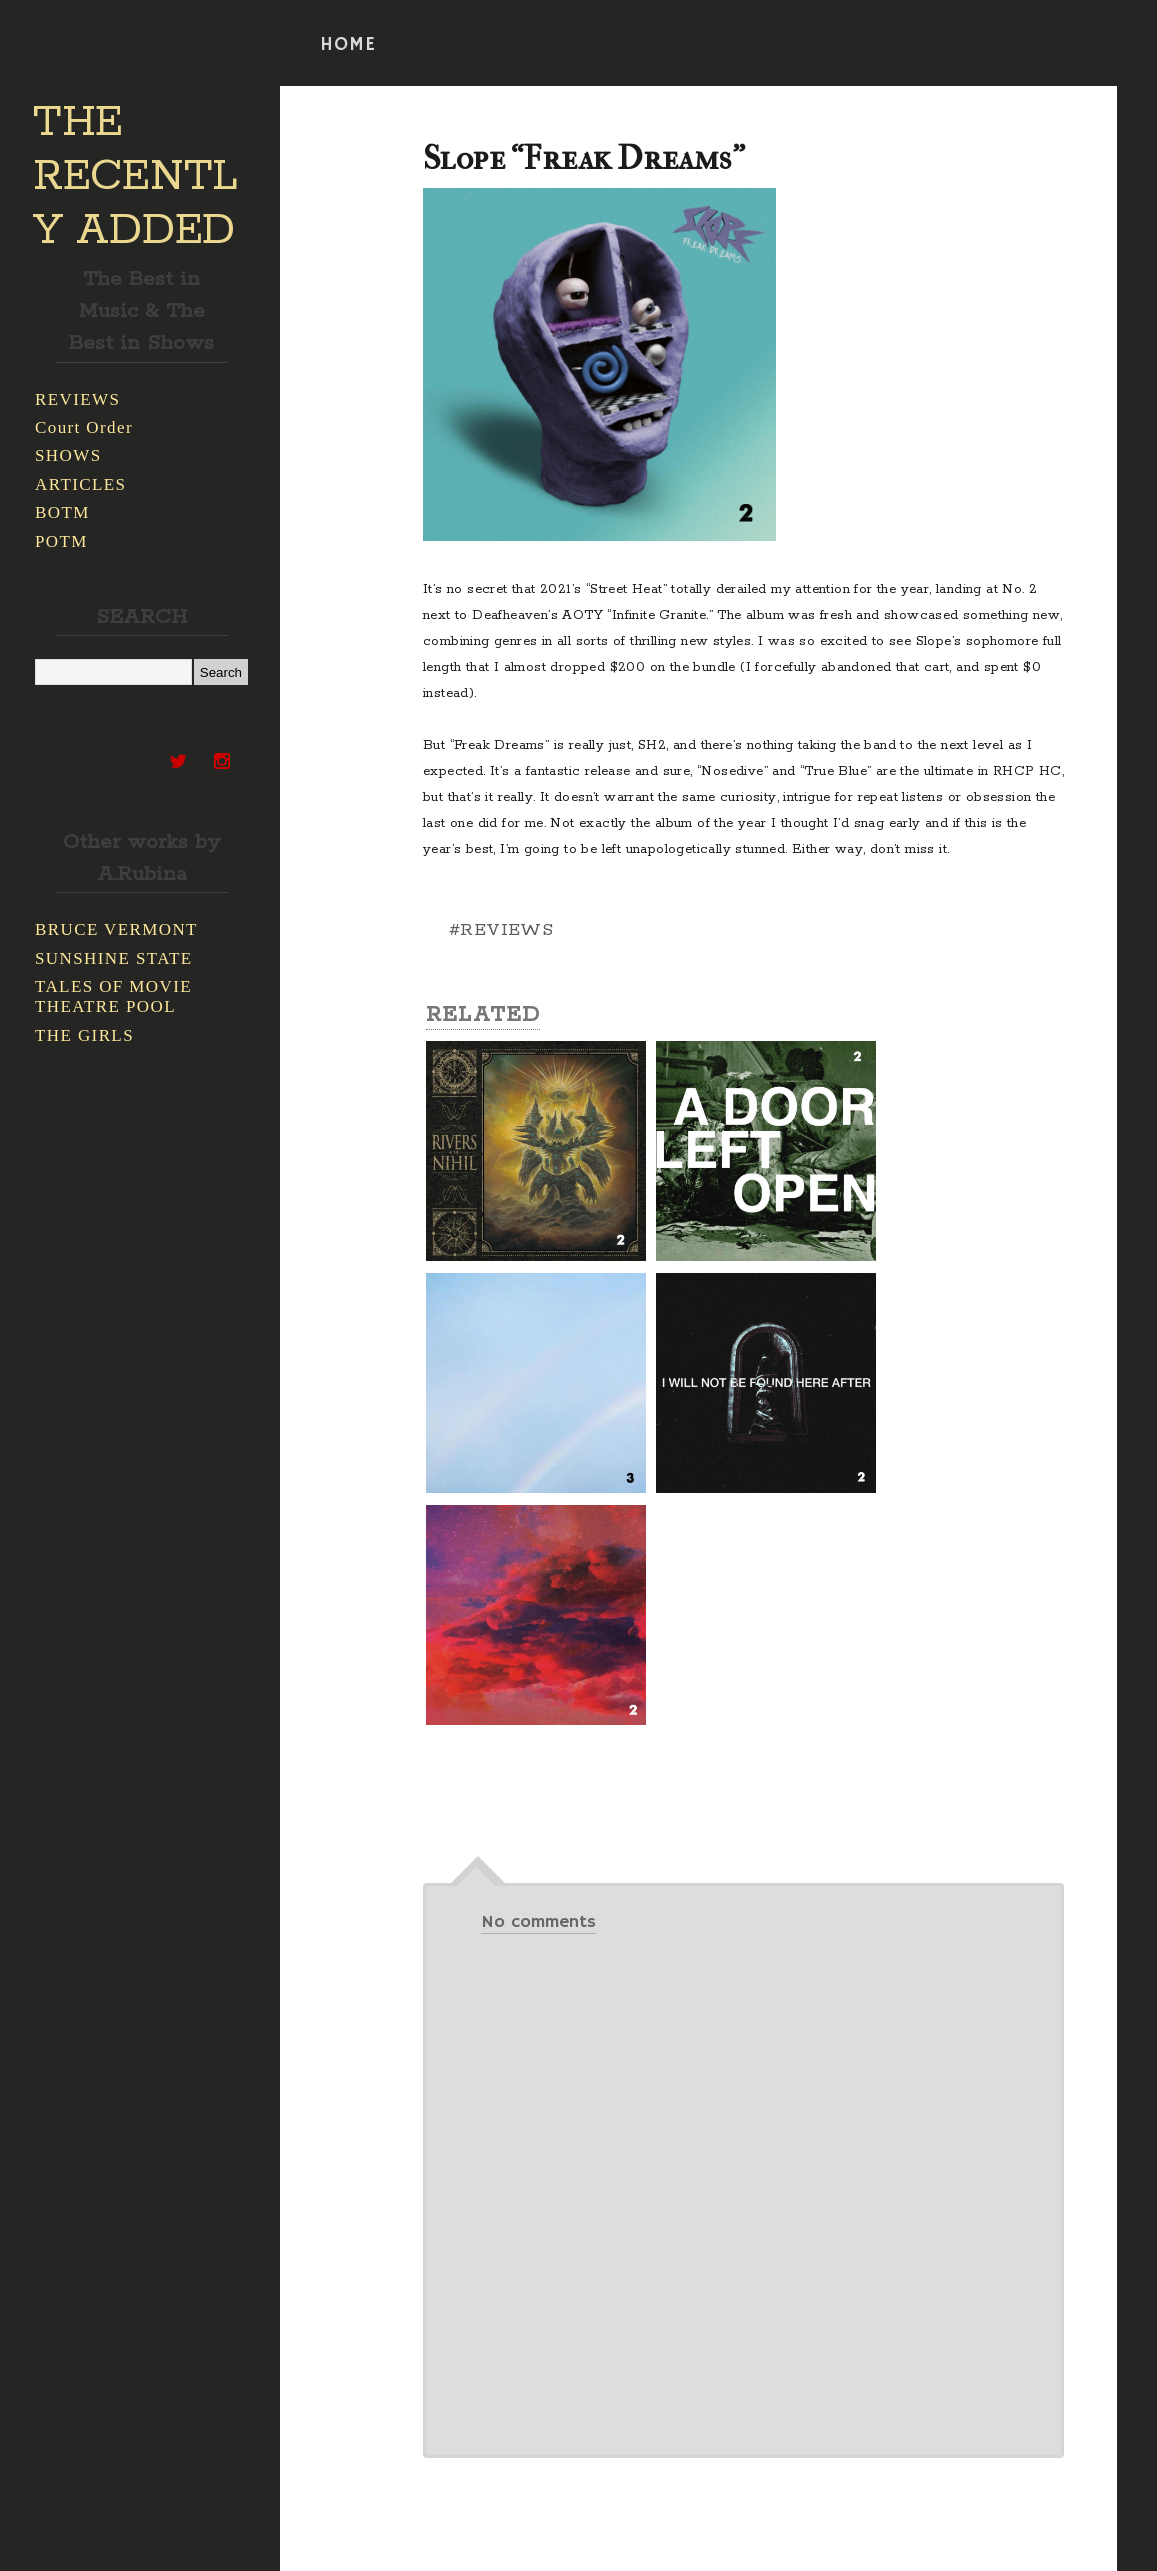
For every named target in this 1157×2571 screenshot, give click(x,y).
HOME (348, 45)
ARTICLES (80, 484)
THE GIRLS (84, 1035)
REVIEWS (77, 399)
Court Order (84, 427)
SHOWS (68, 455)
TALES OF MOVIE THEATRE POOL (113, 996)
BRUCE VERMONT (116, 929)
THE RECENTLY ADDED (135, 177)
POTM (61, 541)
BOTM (62, 512)
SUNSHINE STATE (114, 958)
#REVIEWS (501, 930)
